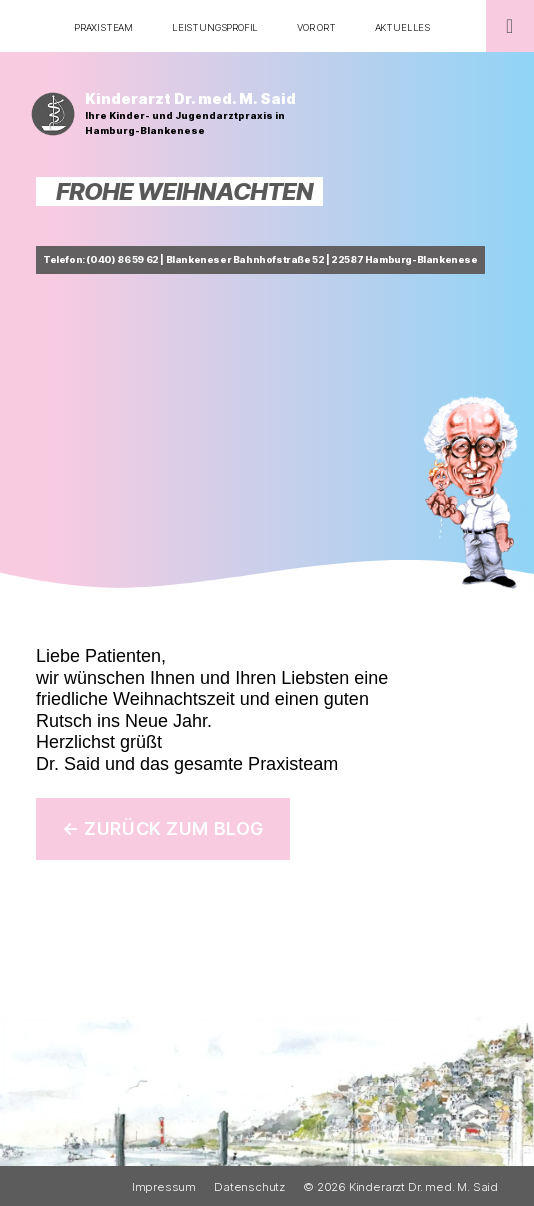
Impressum (164, 1187)
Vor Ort (316, 27)
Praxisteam (103, 27)
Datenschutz (249, 1187)
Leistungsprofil (215, 27)
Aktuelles (402, 27)
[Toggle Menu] (510, 26)
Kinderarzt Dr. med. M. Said (190, 99)
